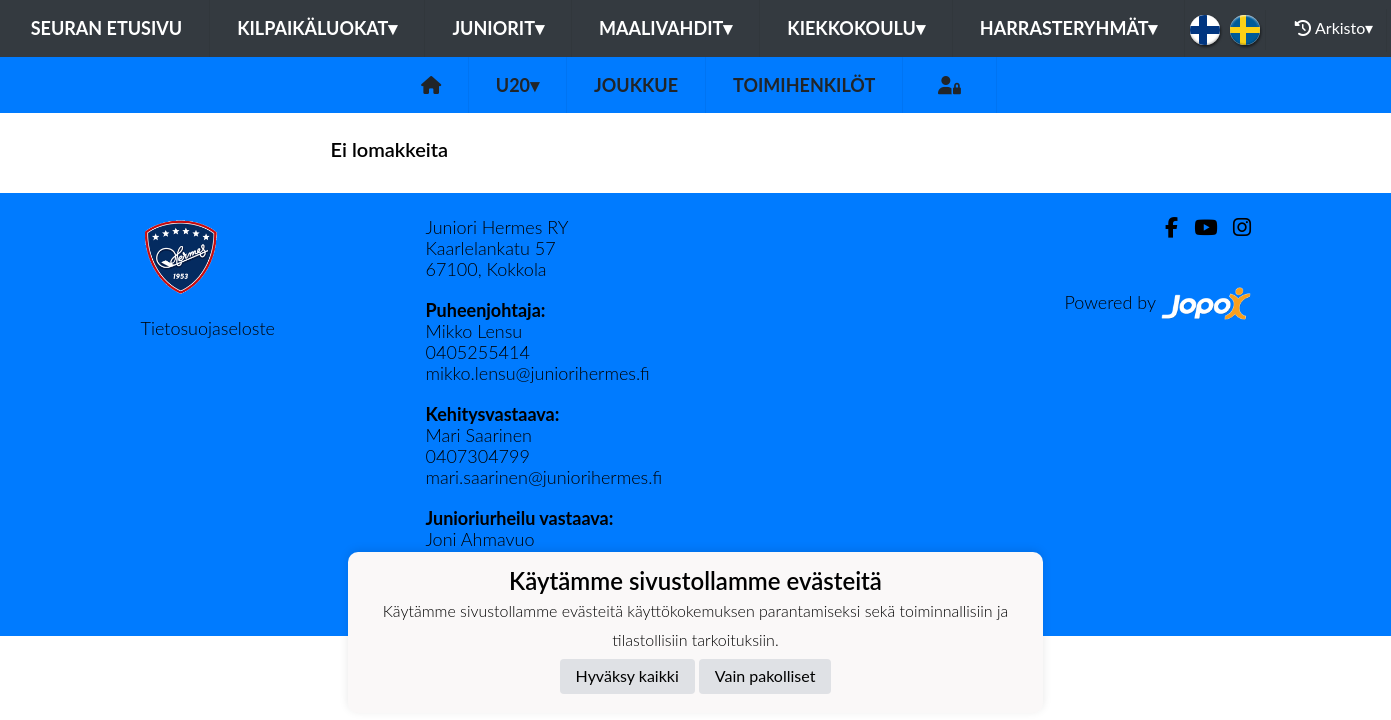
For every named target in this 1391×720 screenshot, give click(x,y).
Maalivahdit (665, 28)
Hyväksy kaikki (627, 675)
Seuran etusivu (107, 28)
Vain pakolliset (765, 675)
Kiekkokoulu (856, 28)
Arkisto (1334, 28)
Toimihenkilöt (804, 85)
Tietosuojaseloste (208, 328)
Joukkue (636, 85)
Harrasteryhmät (1069, 28)
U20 (517, 85)
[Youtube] (1197, 227)
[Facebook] (1163, 227)
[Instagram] (1234, 227)
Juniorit (498, 28)
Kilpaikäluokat (317, 28)
